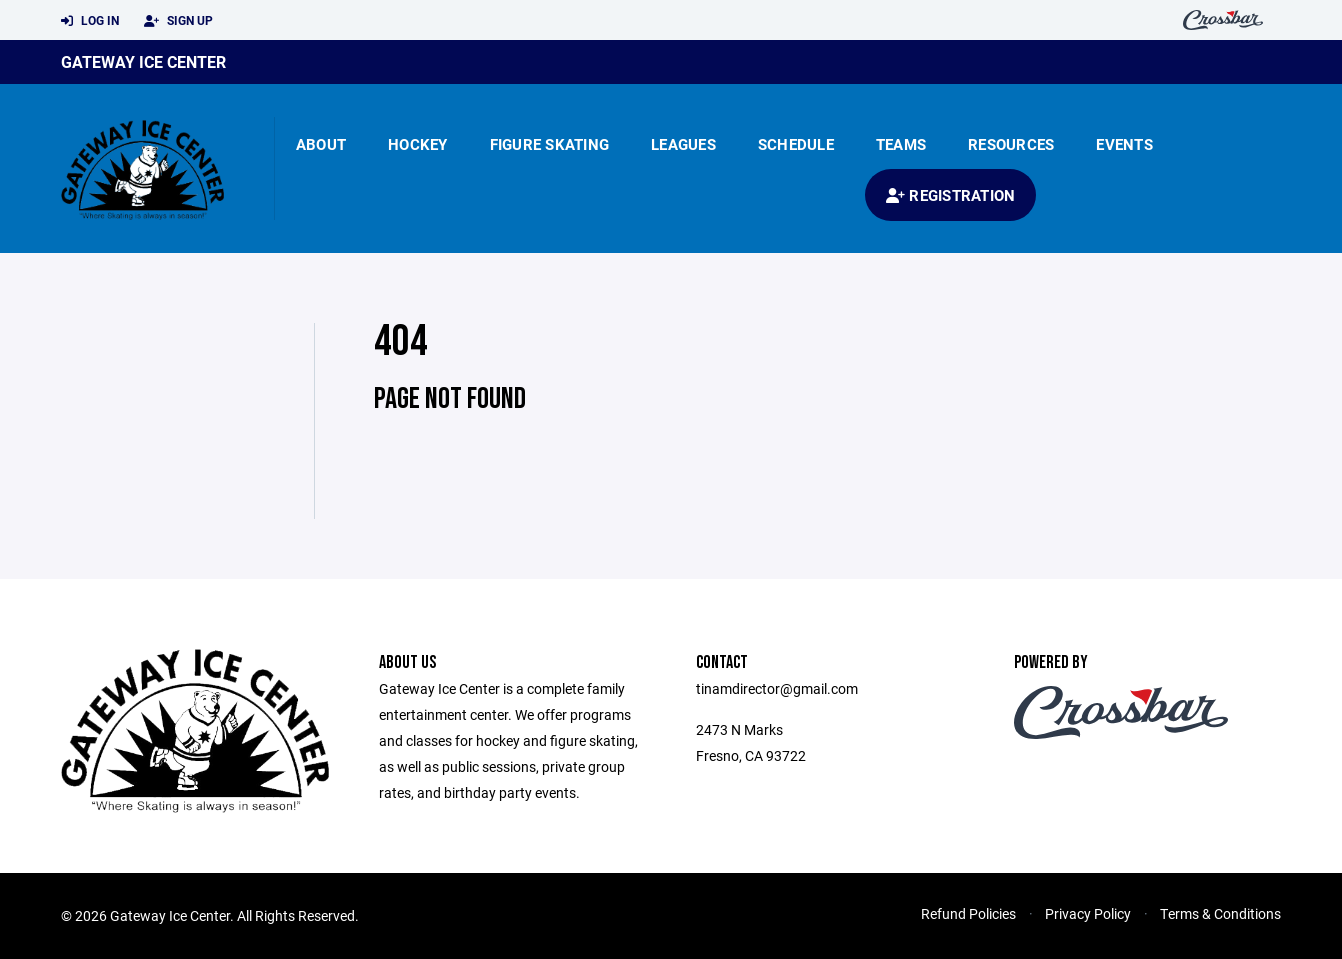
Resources (1011, 144)
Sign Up (178, 21)
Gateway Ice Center (143, 61)
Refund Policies (968, 913)
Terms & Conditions (1220, 913)
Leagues (683, 144)
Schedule (796, 144)
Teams (901, 144)
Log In (90, 21)
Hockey (418, 144)
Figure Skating (550, 144)
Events (1124, 144)
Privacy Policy (1088, 913)
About (321, 144)
